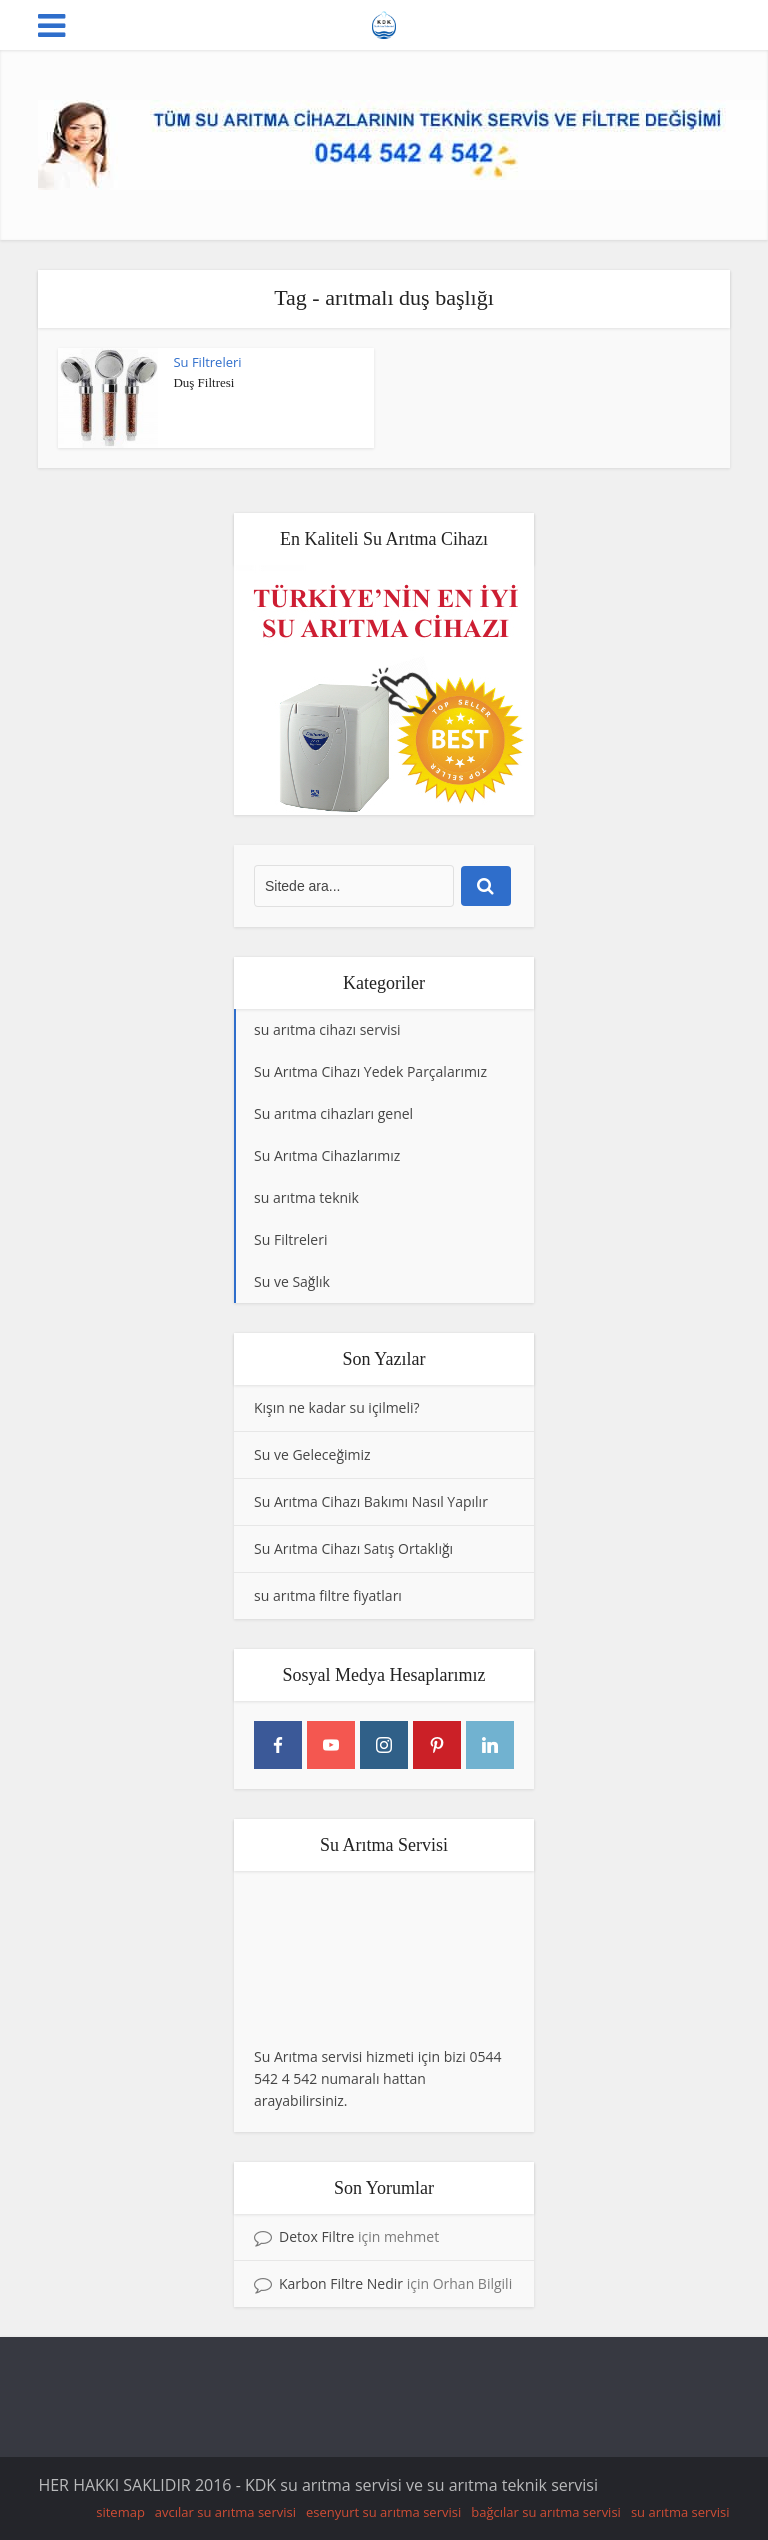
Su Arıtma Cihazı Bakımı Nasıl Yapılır (371, 1501)
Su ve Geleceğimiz (312, 1454)
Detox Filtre (316, 2236)
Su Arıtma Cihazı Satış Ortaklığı (353, 1548)
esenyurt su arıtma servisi (383, 2512)
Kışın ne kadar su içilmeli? (337, 1407)
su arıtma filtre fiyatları (328, 1595)
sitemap (120, 2512)
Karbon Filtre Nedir (341, 2283)
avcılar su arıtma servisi (225, 2512)
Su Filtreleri (207, 362)
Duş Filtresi (203, 382)
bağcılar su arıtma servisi (546, 2512)
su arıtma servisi (680, 2512)
